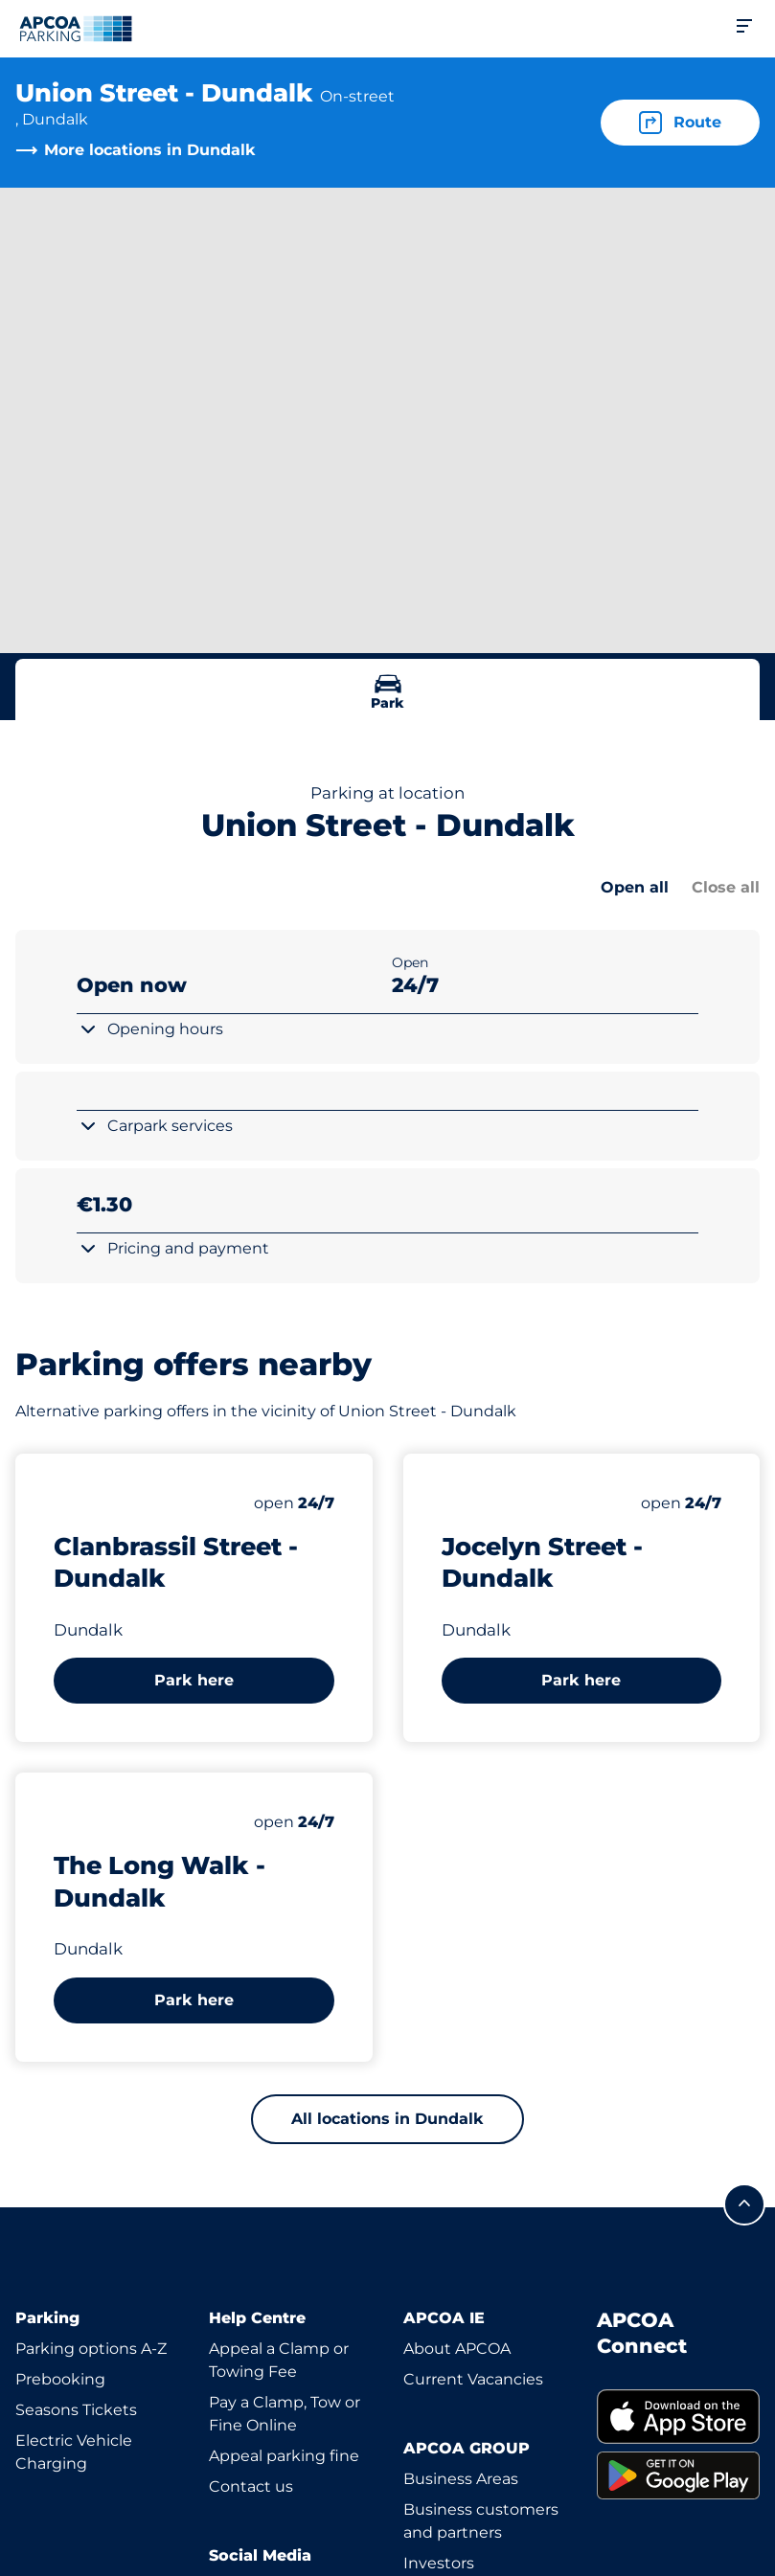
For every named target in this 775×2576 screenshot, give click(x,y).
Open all (635, 887)
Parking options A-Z (91, 2348)
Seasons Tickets (76, 2410)
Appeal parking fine (284, 2456)
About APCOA (457, 2348)
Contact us (251, 2486)
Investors (438, 2563)
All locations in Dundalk (387, 2119)
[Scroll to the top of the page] (744, 2204)
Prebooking (60, 2379)
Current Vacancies (473, 2379)
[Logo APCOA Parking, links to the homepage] (75, 28)
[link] (678, 2416)
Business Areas (460, 2479)
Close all (726, 887)
